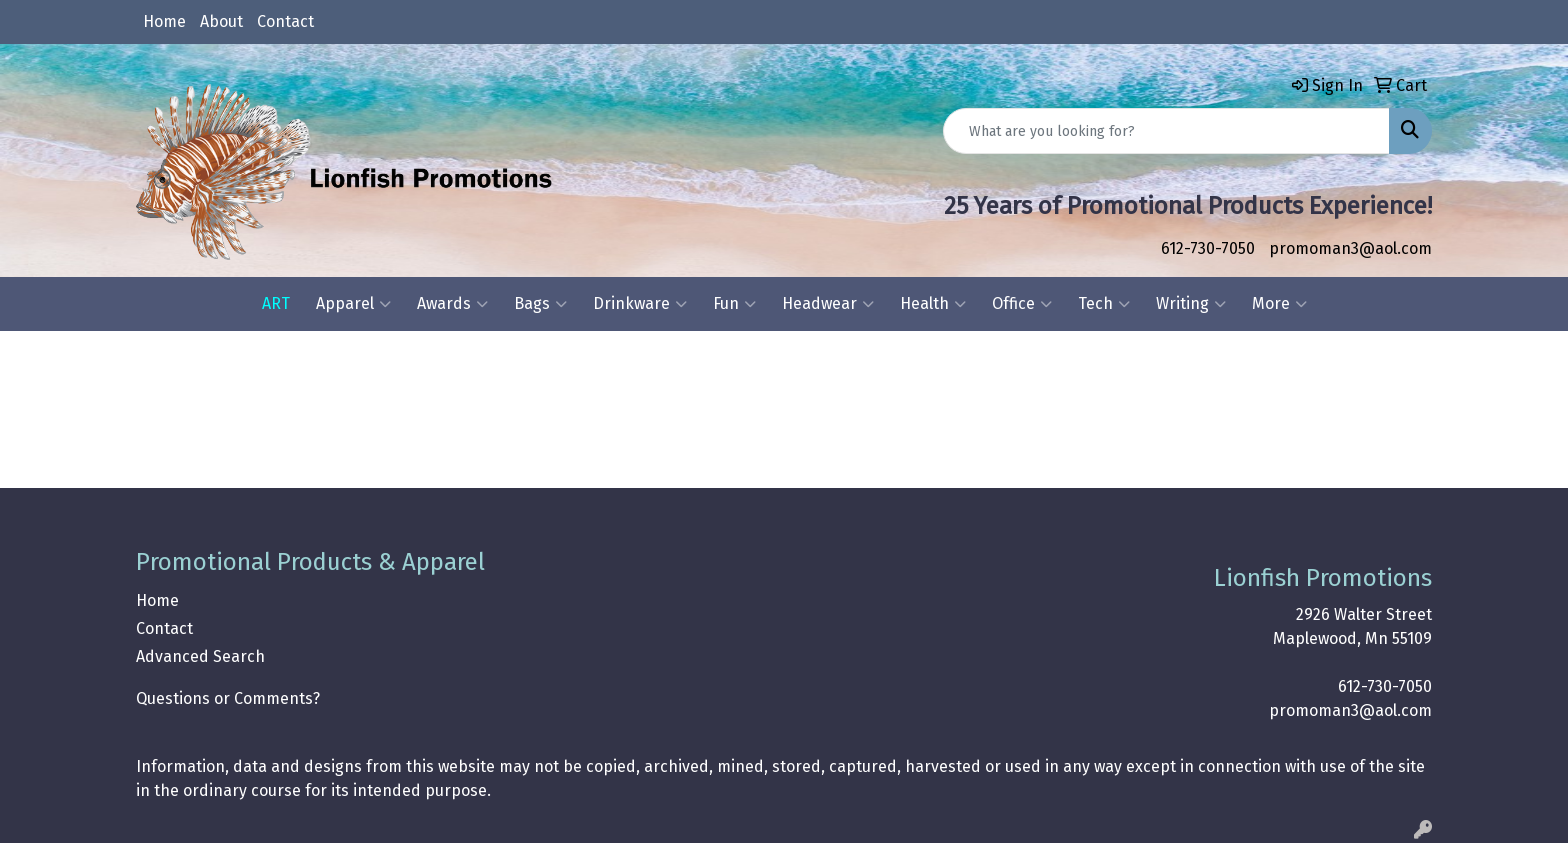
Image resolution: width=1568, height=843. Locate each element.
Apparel (353, 304)
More (1279, 304)
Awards (452, 304)
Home (164, 21)
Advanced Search (200, 656)
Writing (1191, 304)
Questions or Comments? (228, 698)
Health (933, 304)
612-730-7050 (1208, 248)
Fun (734, 304)
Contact (285, 21)
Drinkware (640, 304)
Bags (540, 304)
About (221, 21)
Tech (1104, 304)
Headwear (828, 304)
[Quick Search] (1166, 131)
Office (1022, 304)
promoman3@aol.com (1350, 248)
